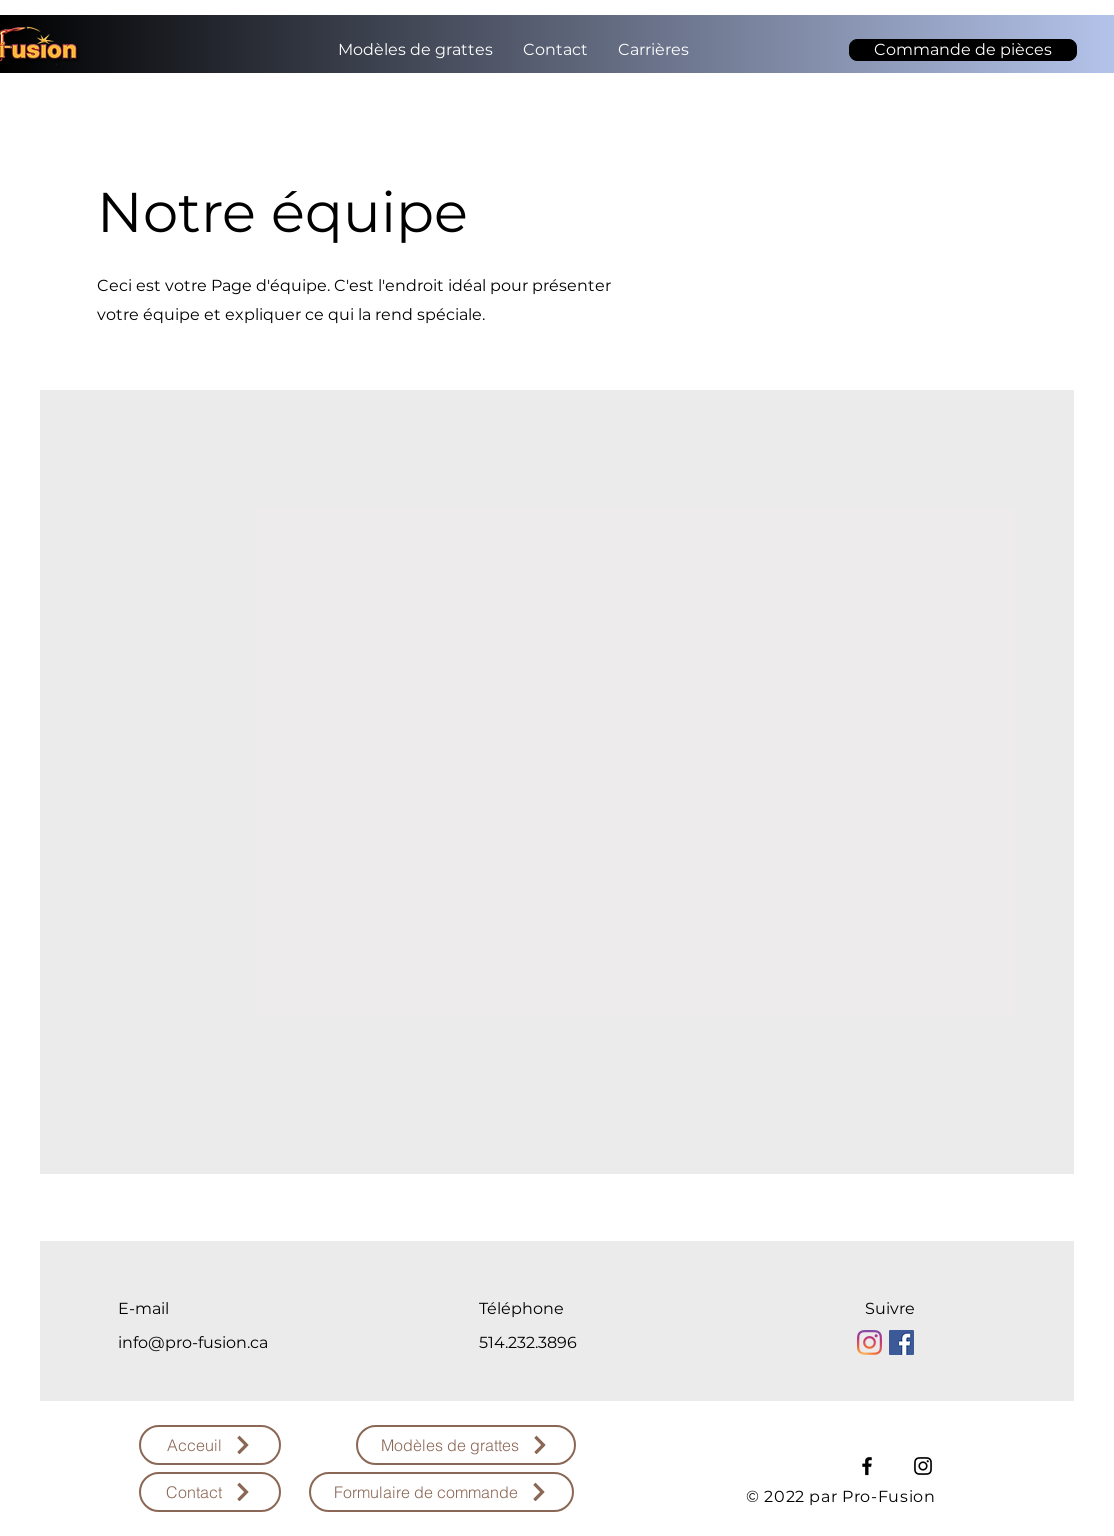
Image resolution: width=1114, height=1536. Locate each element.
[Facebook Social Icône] (901, 1342)
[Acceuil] (210, 1445)
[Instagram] (869, 1342)
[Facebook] (867, 1466)
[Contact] (210, 1492)
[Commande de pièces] (963, 50)
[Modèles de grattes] (466, 1445)
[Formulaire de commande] (441, 1492)
